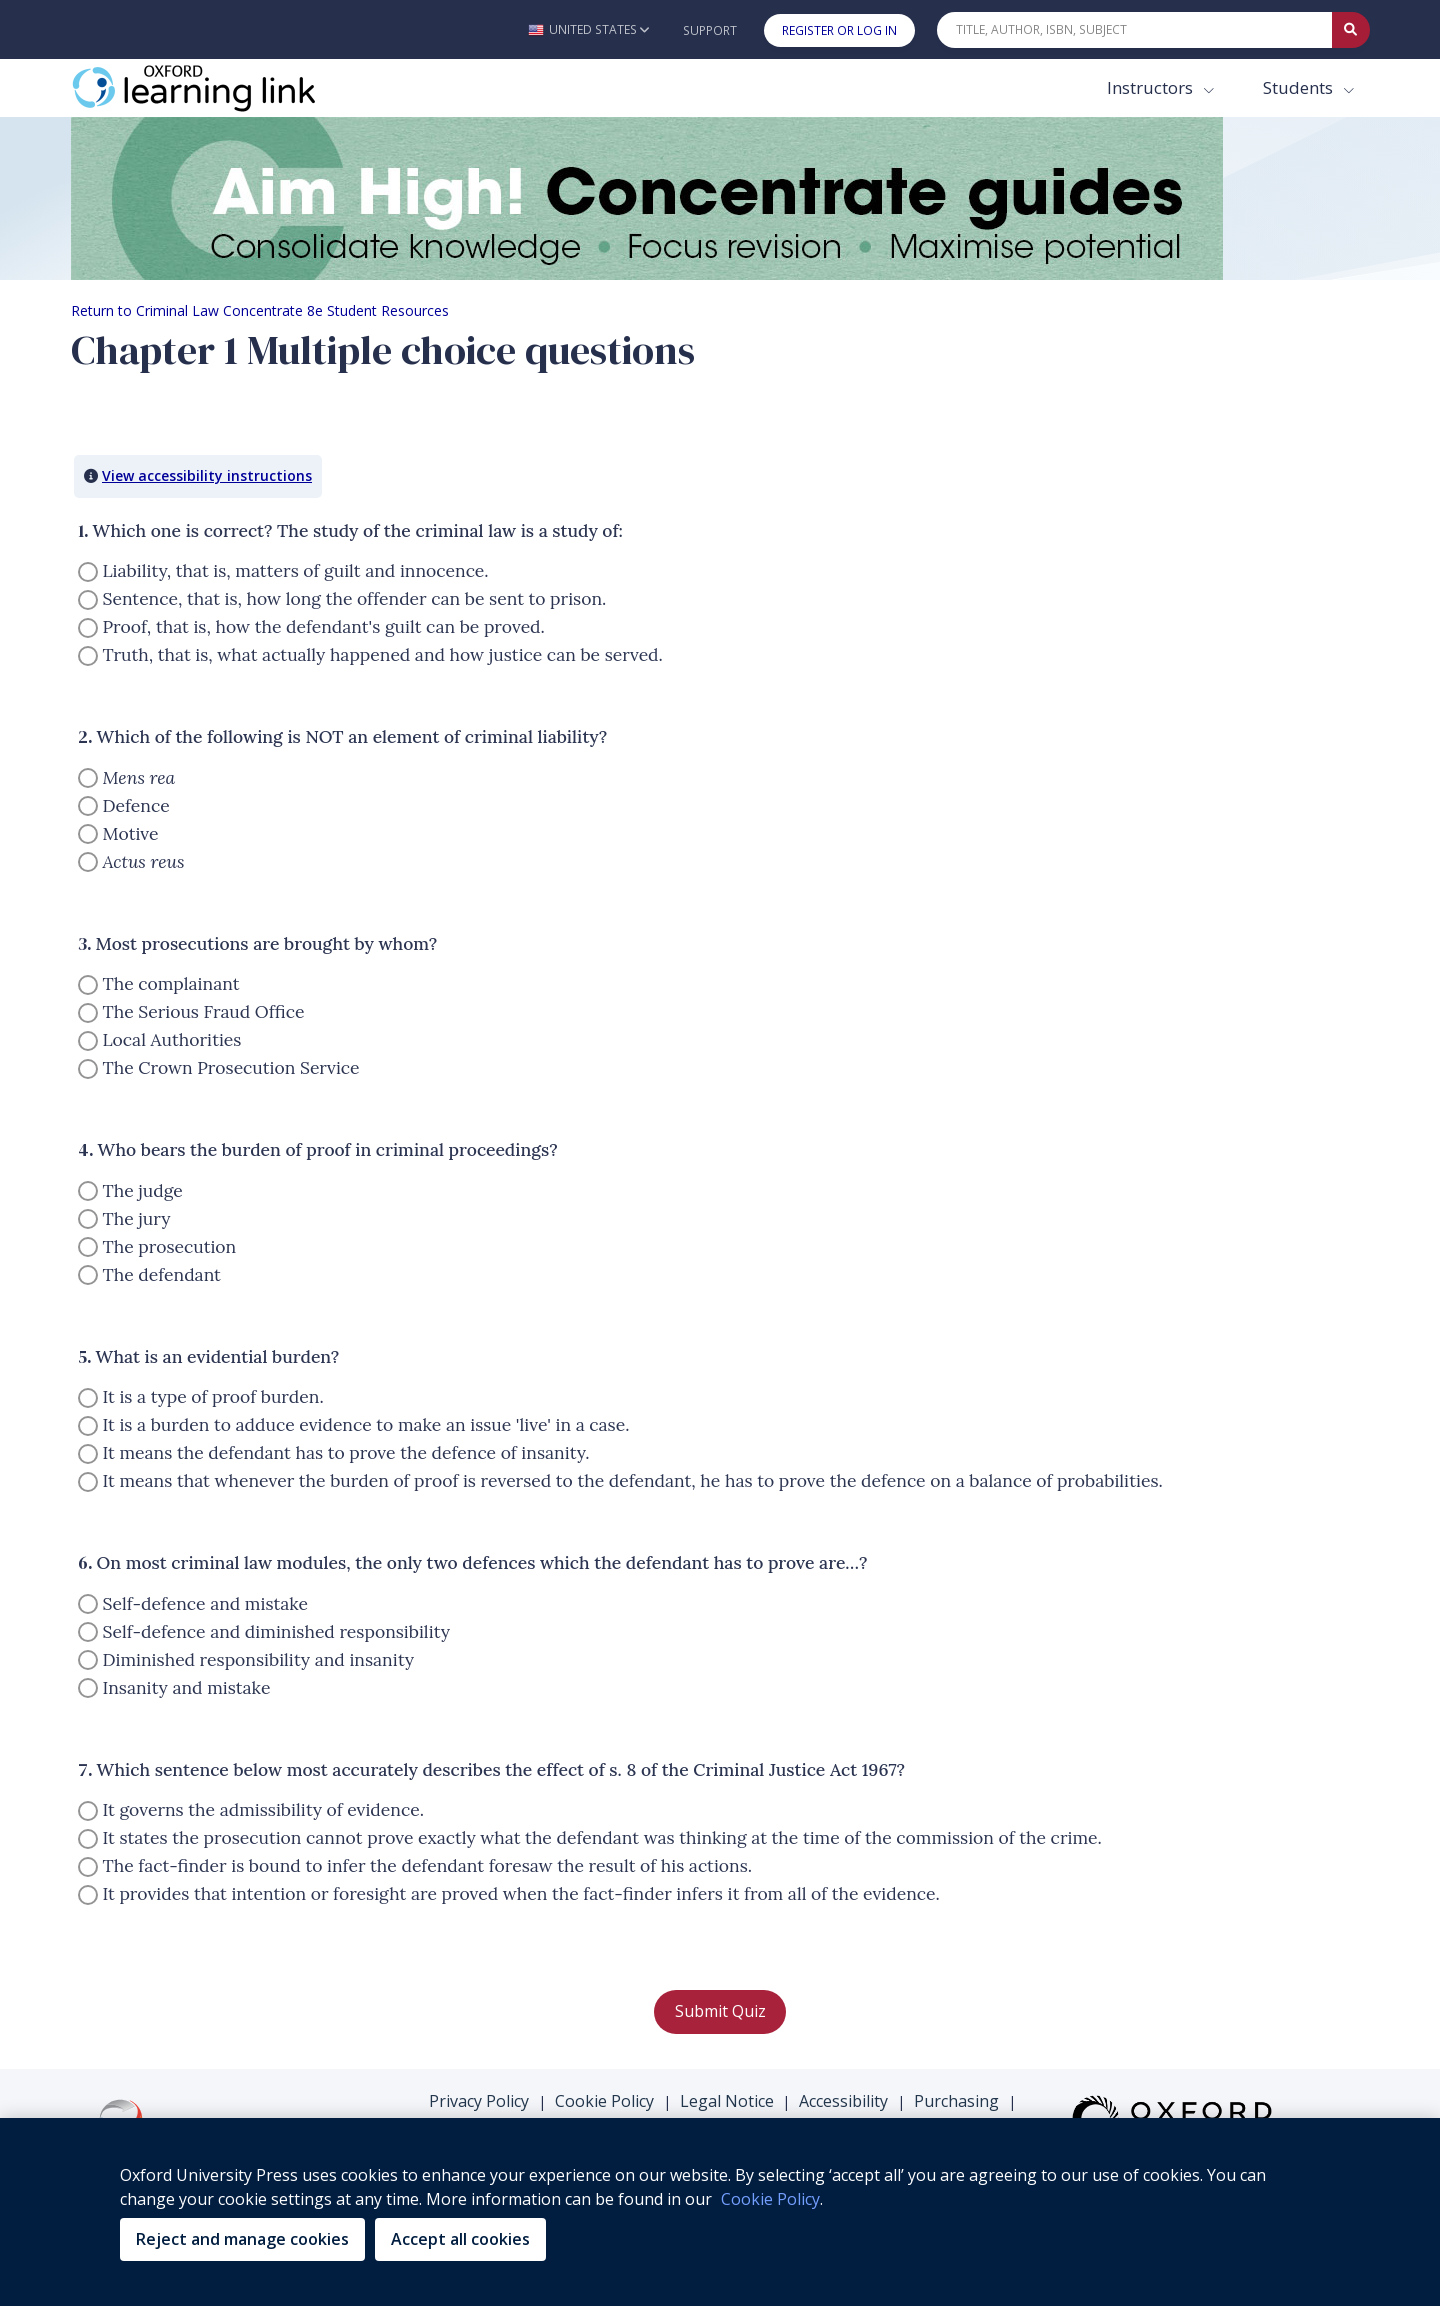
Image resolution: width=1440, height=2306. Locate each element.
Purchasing (956, 2101)
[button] (588, 29)
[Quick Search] (1135, 30)
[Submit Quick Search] (1351, 30)
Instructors (1152, 87)
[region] (720, 2212)
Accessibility (843, 2101)
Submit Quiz (720, 2011)
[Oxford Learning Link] (221, 88)
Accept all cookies (460, 2239)
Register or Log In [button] (839, 30)
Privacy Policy (479, 2101)
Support (710, 30)
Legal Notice (727, 2101)
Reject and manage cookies (242, 2239)
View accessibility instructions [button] (207, 475)
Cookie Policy (604, 2101)
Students (1300, 87)
